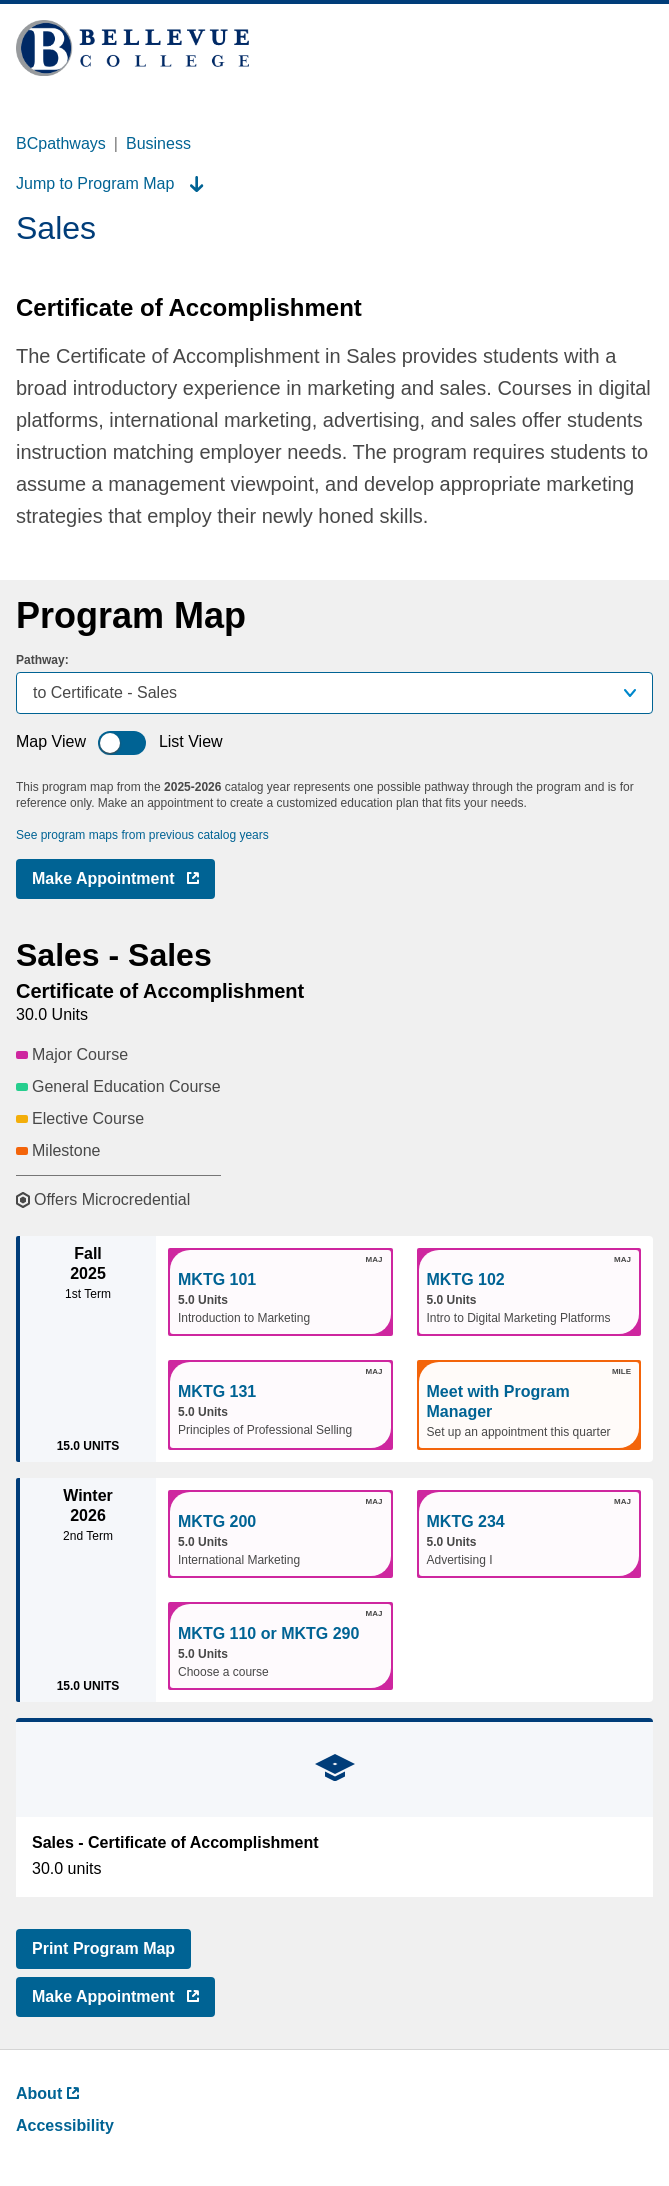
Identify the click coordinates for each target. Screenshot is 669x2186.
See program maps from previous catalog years (142, 835)
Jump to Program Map (110, 183)
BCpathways (61, 143)
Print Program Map (103, 1948)
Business (158, 143)
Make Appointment (123, 882)
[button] (280, 1292)
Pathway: (42, 660)
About (47, 2093)
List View (191, 741)
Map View (51, 741)
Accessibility (65, 2125)
